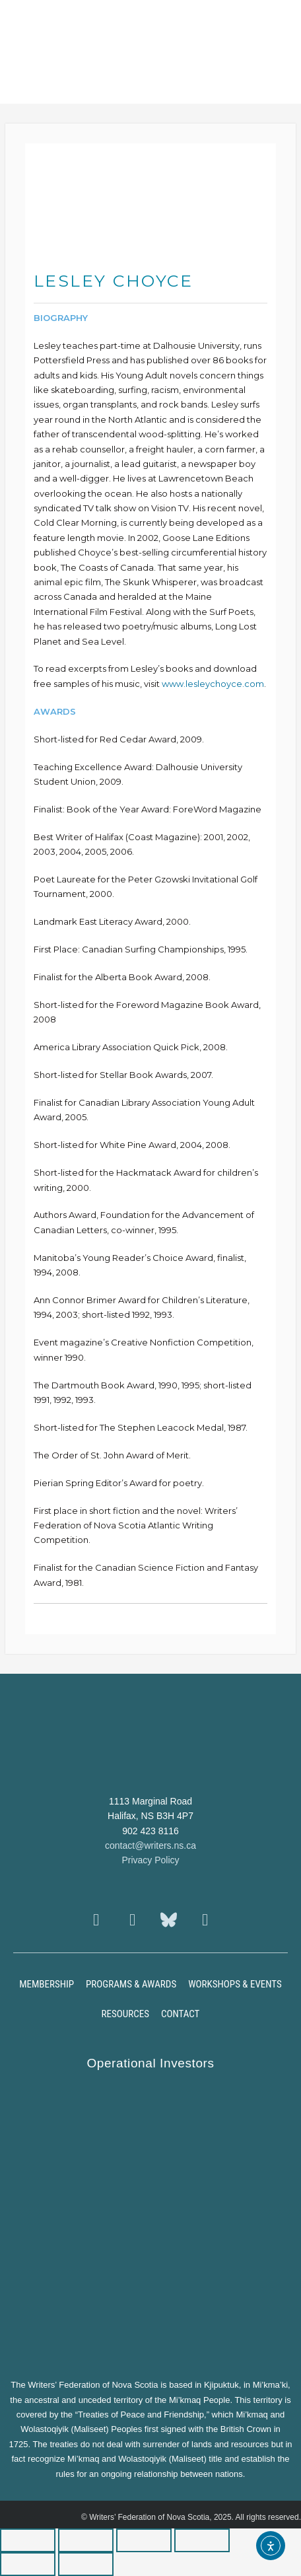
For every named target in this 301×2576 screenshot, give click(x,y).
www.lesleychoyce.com (213, 683)
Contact (180, 2014)
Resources (125, 2014)
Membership (46, 1984)
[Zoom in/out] (27, 2540)
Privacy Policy (150, 1860)
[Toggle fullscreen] (86, 2540)
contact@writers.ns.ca (150, 1845)
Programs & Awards (131, 1984)
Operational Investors (150, 2063)
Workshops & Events (235, 1984)
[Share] (144, 2540)
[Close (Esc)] (202, 2540)
